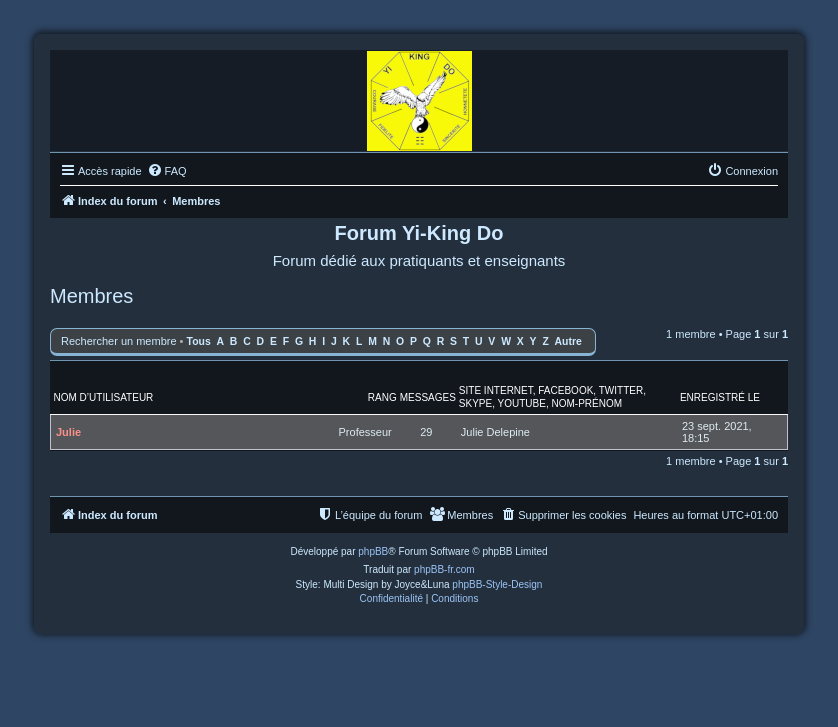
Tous (199, 341)
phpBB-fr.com (444, 569)
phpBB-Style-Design (497, 584)
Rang (382, 397)
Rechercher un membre (119, 341)
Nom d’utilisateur (104, 397)
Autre (568, 341)
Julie (68, 432)
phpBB (373, 551)
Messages (428, 397)
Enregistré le (720, 397)
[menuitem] (167, 171)
